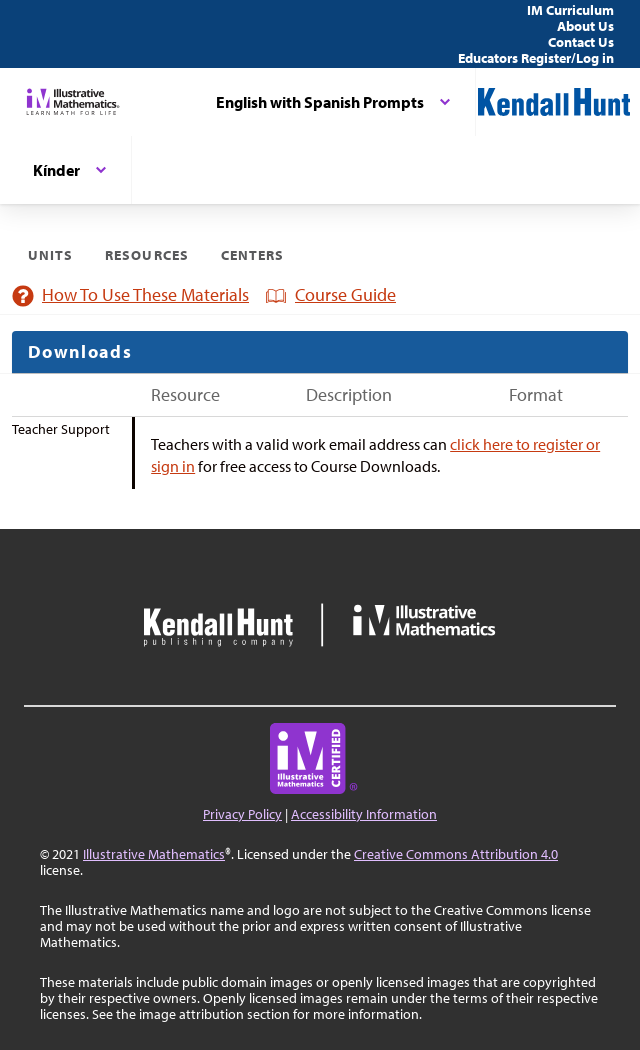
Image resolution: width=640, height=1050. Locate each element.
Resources (146, 255)
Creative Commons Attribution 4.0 (456, 854)
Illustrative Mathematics (154, 854)
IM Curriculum (570, 10)
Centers (252, 255)
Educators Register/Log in (536, 58)
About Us (585, 26)
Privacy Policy (242, 814)
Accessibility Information (364, 814)
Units (50, 255)
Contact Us (581, 42)
